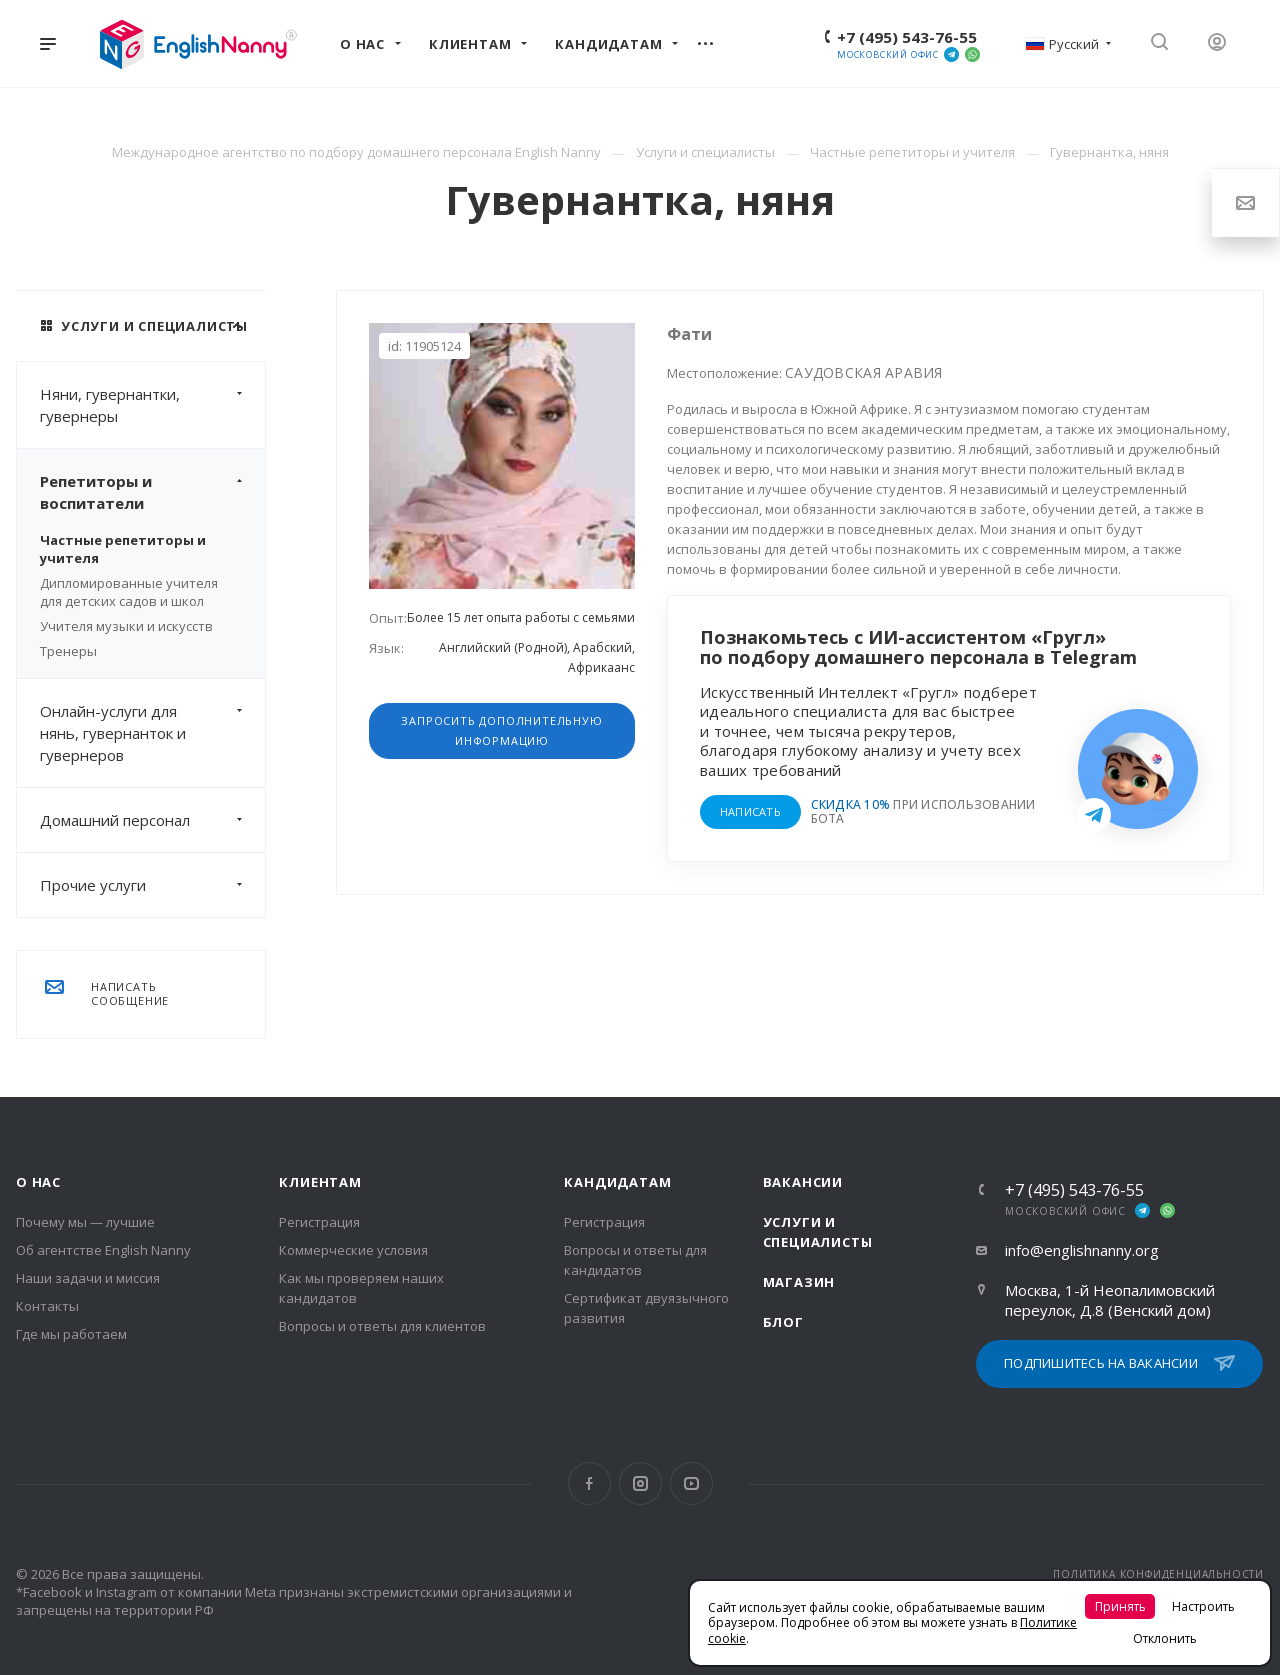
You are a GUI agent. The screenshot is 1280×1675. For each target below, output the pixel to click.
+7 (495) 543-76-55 (907, 37)
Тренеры (68, 651)
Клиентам (320, 1182)
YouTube (691, 1483)
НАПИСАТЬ (750, 811)
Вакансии (803, 1182)
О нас (38, 1182)
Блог (783, 1322)
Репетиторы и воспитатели (152, 492)
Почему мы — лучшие (85, 1222)
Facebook (589, 1483)
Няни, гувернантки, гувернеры (152, 405)
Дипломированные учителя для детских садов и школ (129, 592)
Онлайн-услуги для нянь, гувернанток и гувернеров (152, 733)
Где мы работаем (71, 1334)
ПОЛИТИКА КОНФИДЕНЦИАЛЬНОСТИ (1158, 1574)
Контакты (47, 1306)
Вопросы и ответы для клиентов (382, 1326)
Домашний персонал (152, 820)
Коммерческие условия (353, 1250)
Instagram (640, 1483)
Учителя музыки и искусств (126, 626)
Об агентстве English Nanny (103, 1250)
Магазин (799, 1282)
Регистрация (319, 1222)
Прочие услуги (152, 885)
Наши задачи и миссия (88, 1278)
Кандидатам (617, 1182)
